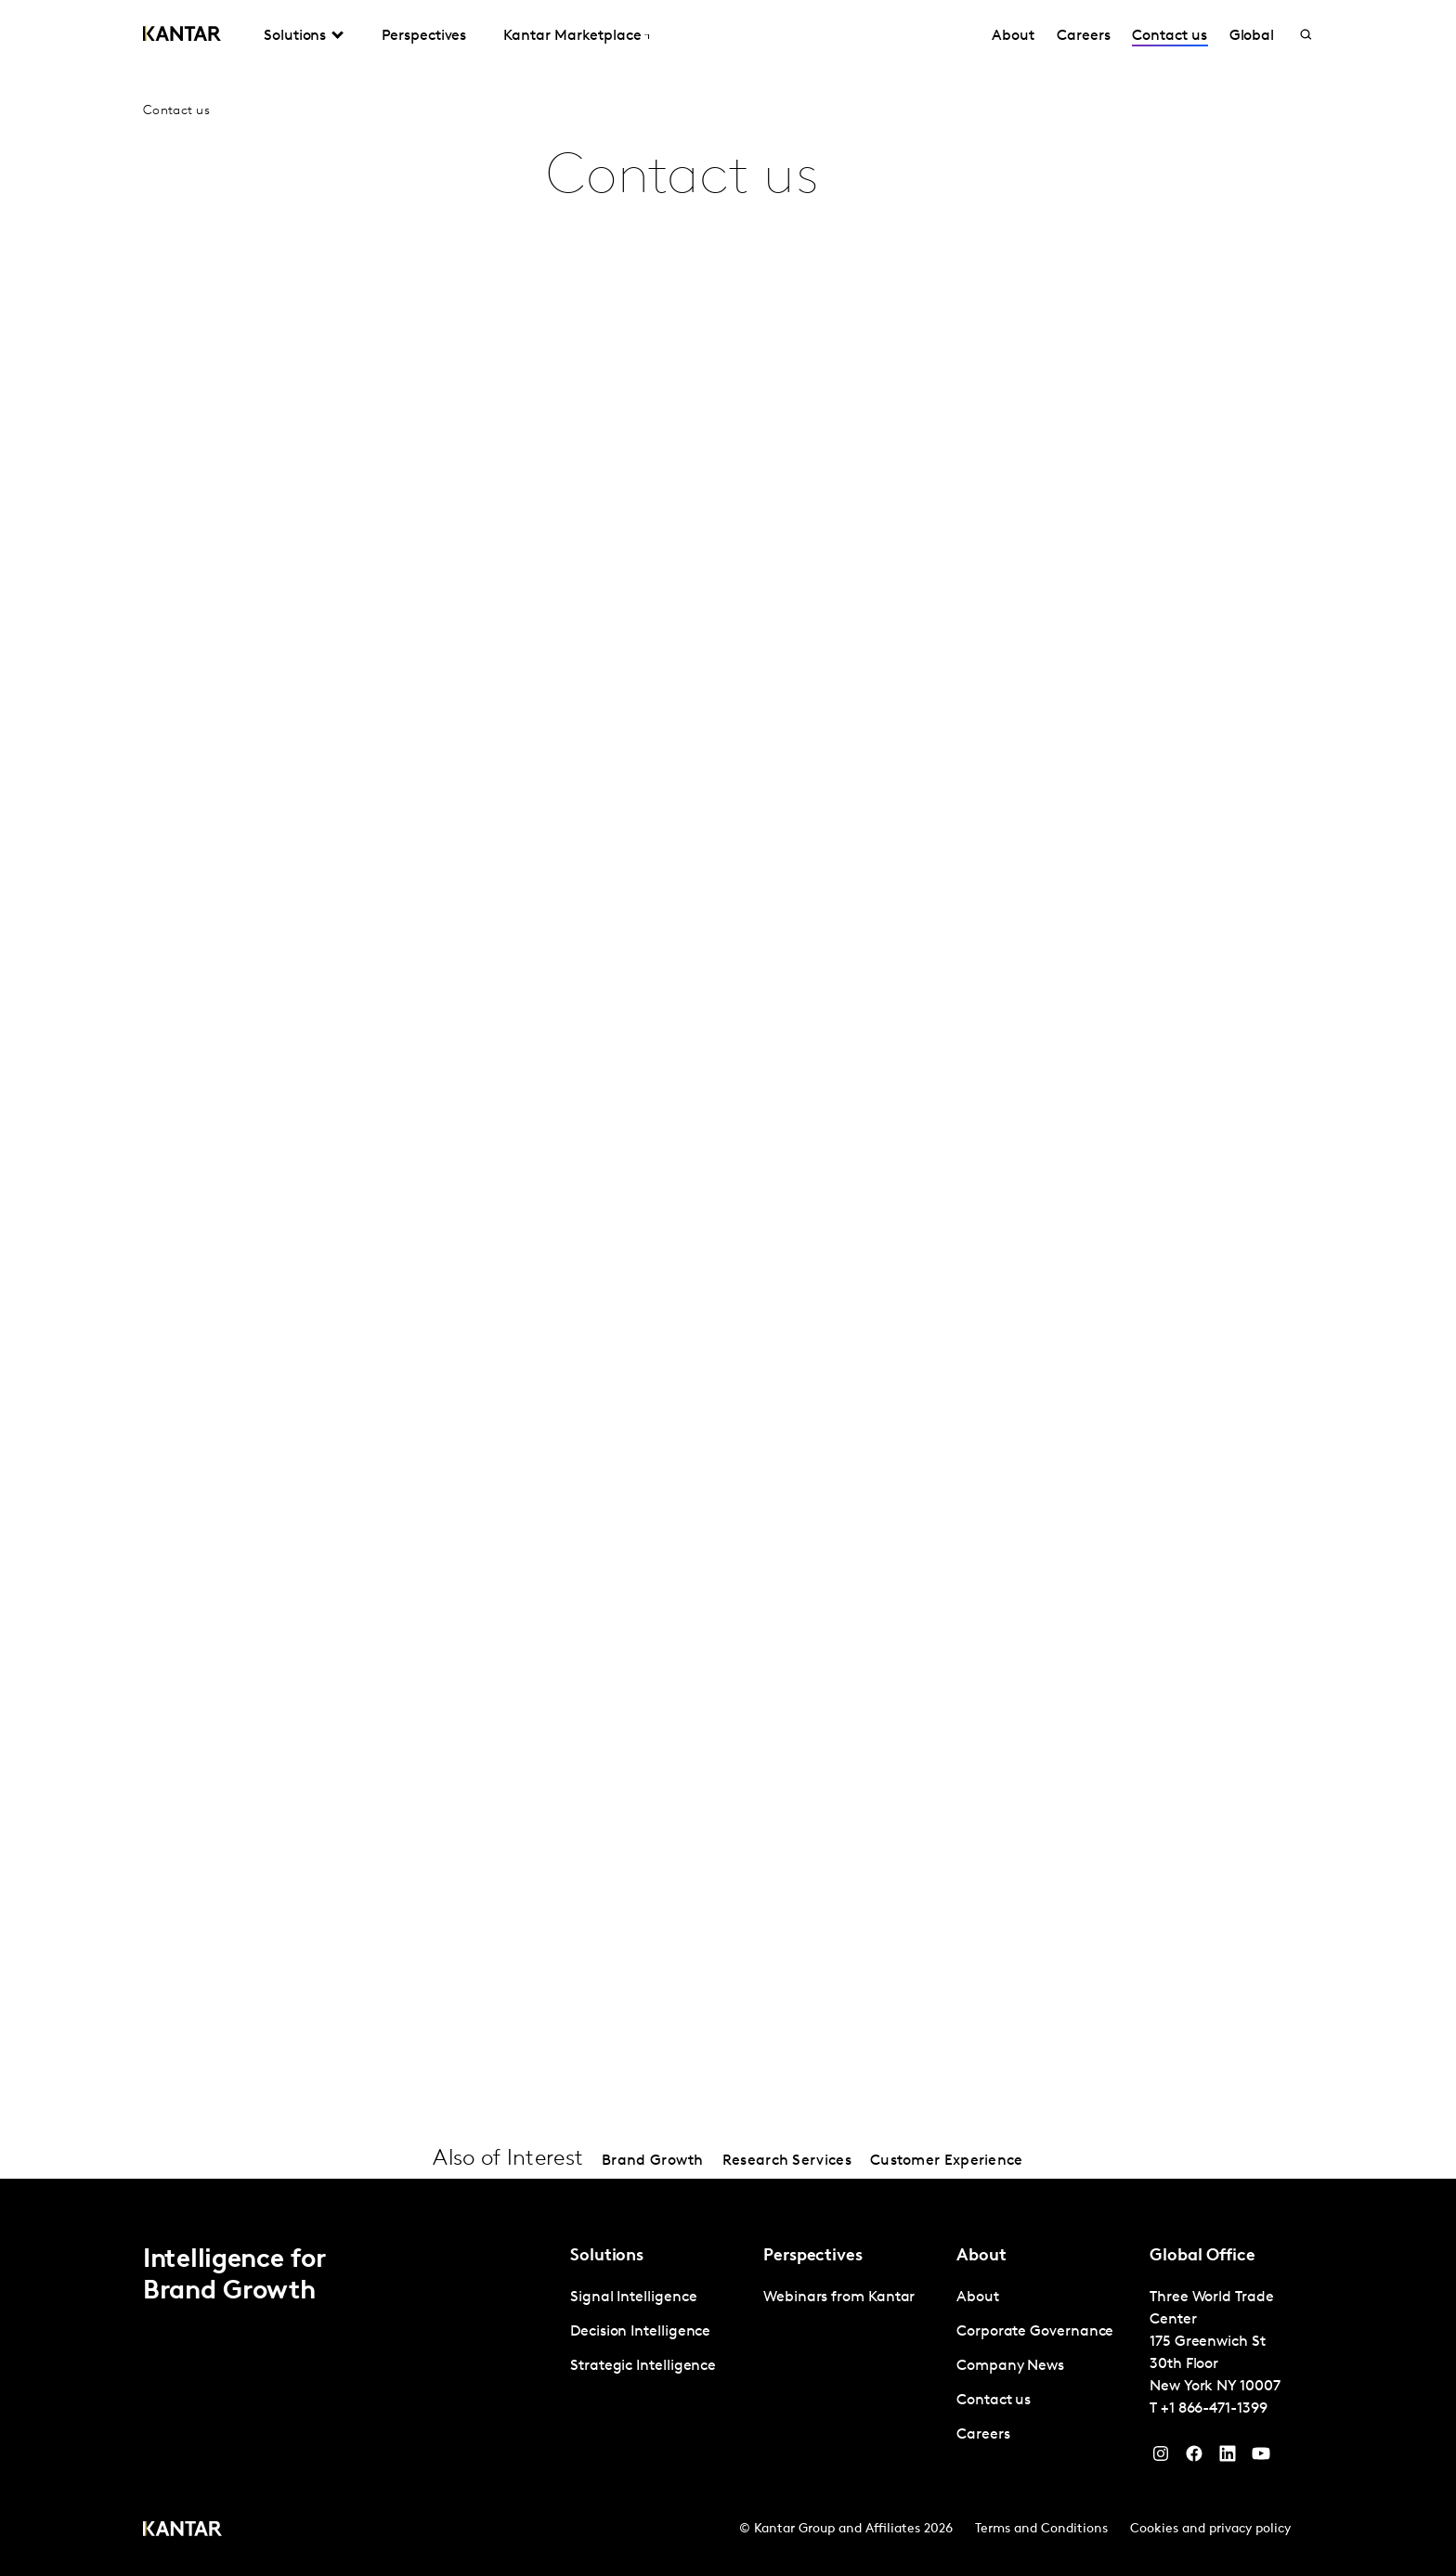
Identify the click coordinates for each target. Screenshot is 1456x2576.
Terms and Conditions (1041, 2529)
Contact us (1169, 36)
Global (1252, 36)
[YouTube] (1227, 2458)
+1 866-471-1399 (1214, 2408)
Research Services (787, 2161)
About (1013, 36)
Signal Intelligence (633, 2297)
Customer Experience (946, 2161)
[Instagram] (1161, 2458)
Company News (1010, 2366)
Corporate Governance (1034, 2331)
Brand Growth (653, 2161)
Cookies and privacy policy (1210, 2529)
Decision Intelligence (640, 2331)
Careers (1083, 36)
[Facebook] (1194, 2458)
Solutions (295, 36)
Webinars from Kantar (839, 2297)
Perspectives (424, 36)
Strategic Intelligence (643, 2366)
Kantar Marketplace (572, 36)
